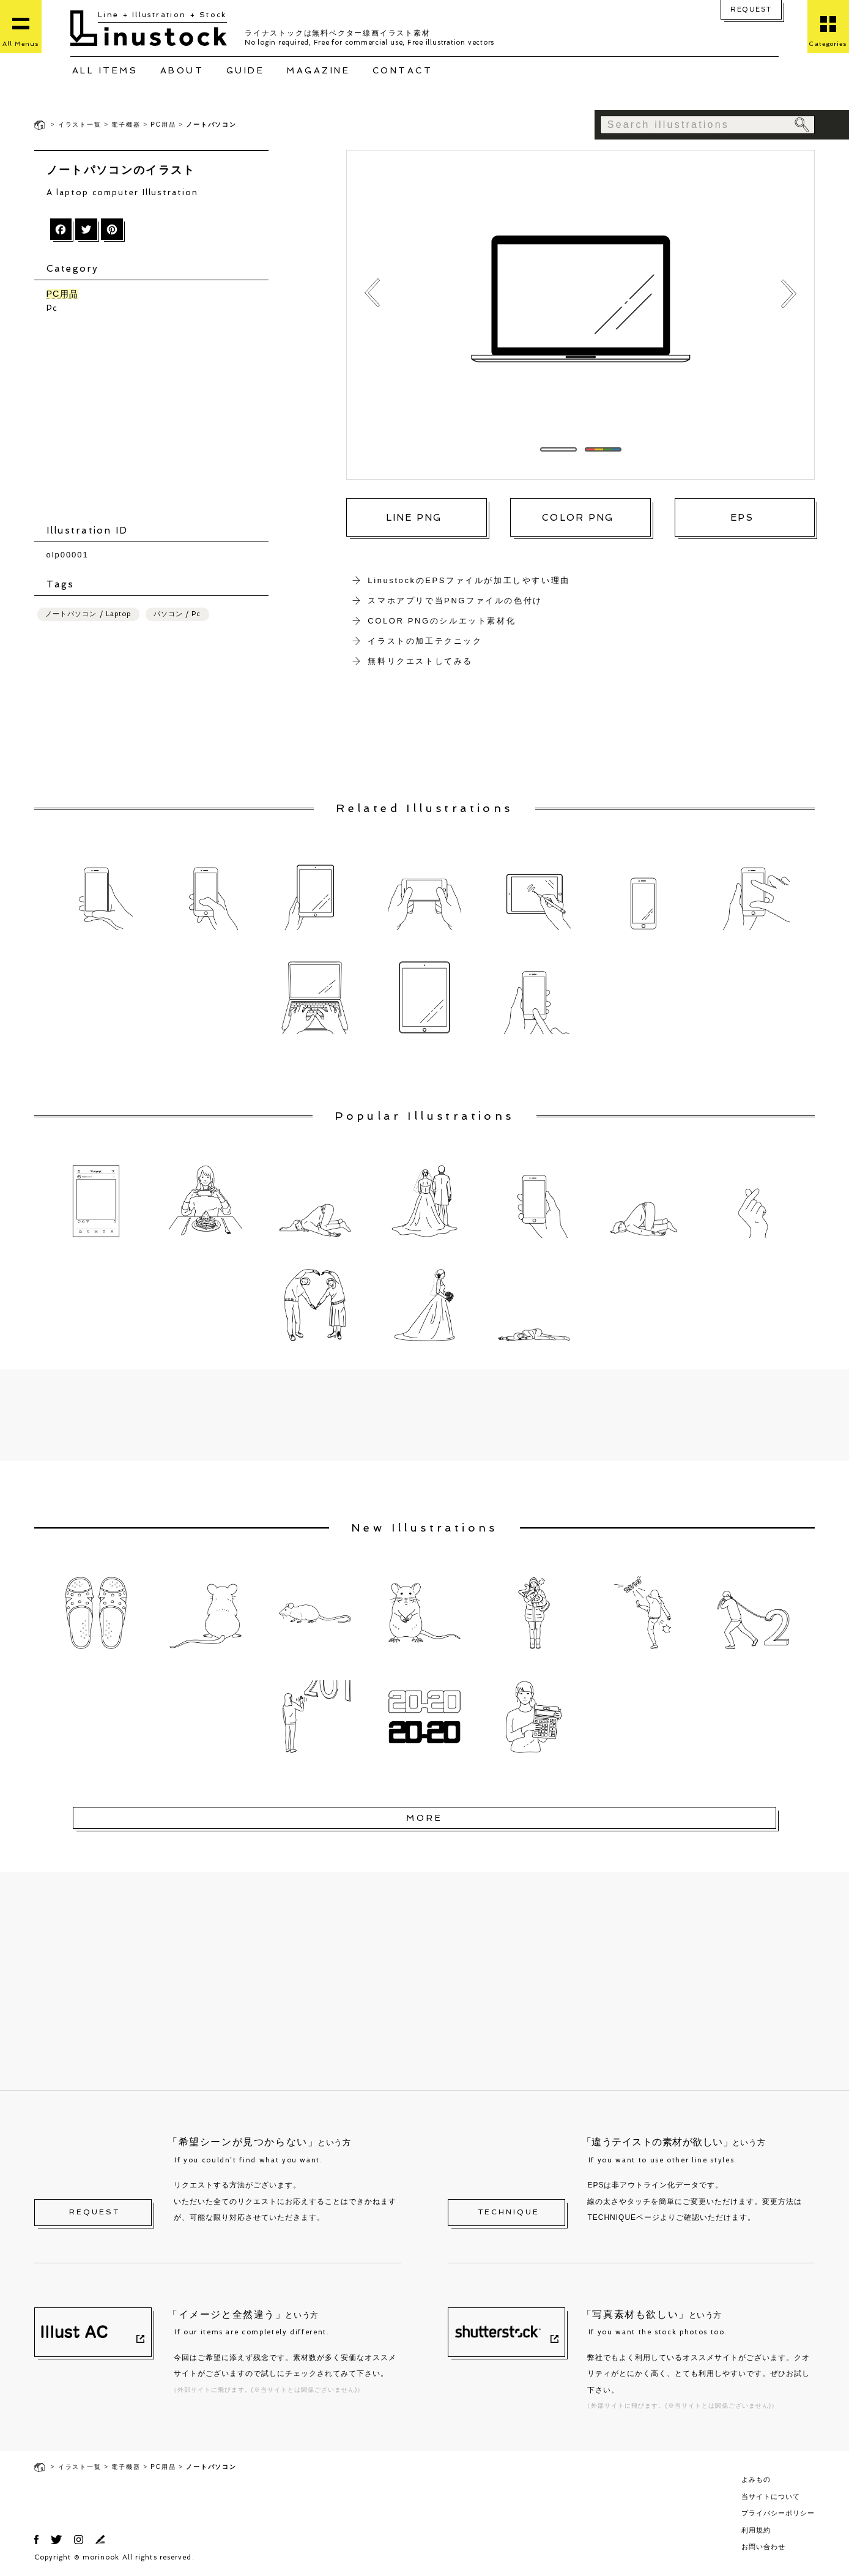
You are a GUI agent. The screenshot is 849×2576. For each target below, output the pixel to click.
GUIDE (245, 70)
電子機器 (125, 124)
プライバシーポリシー (778, 2513)
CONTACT (403, 70)
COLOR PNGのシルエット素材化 (442, 620)
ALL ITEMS (105, 70)
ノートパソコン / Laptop (88, 615)
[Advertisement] (157, 420)
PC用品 (163, 124)
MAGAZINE (318, 70)
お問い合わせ (763, 2546)
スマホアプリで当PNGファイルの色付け (455, 600)
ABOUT (182, 70)
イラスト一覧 (80, 124)
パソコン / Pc (177, 615)
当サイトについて (770, 2496)
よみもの (756, 2479)
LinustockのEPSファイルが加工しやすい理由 (469, 580)
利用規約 (756, 2530)
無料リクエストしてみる (420, 661)
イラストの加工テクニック (425, 641)
